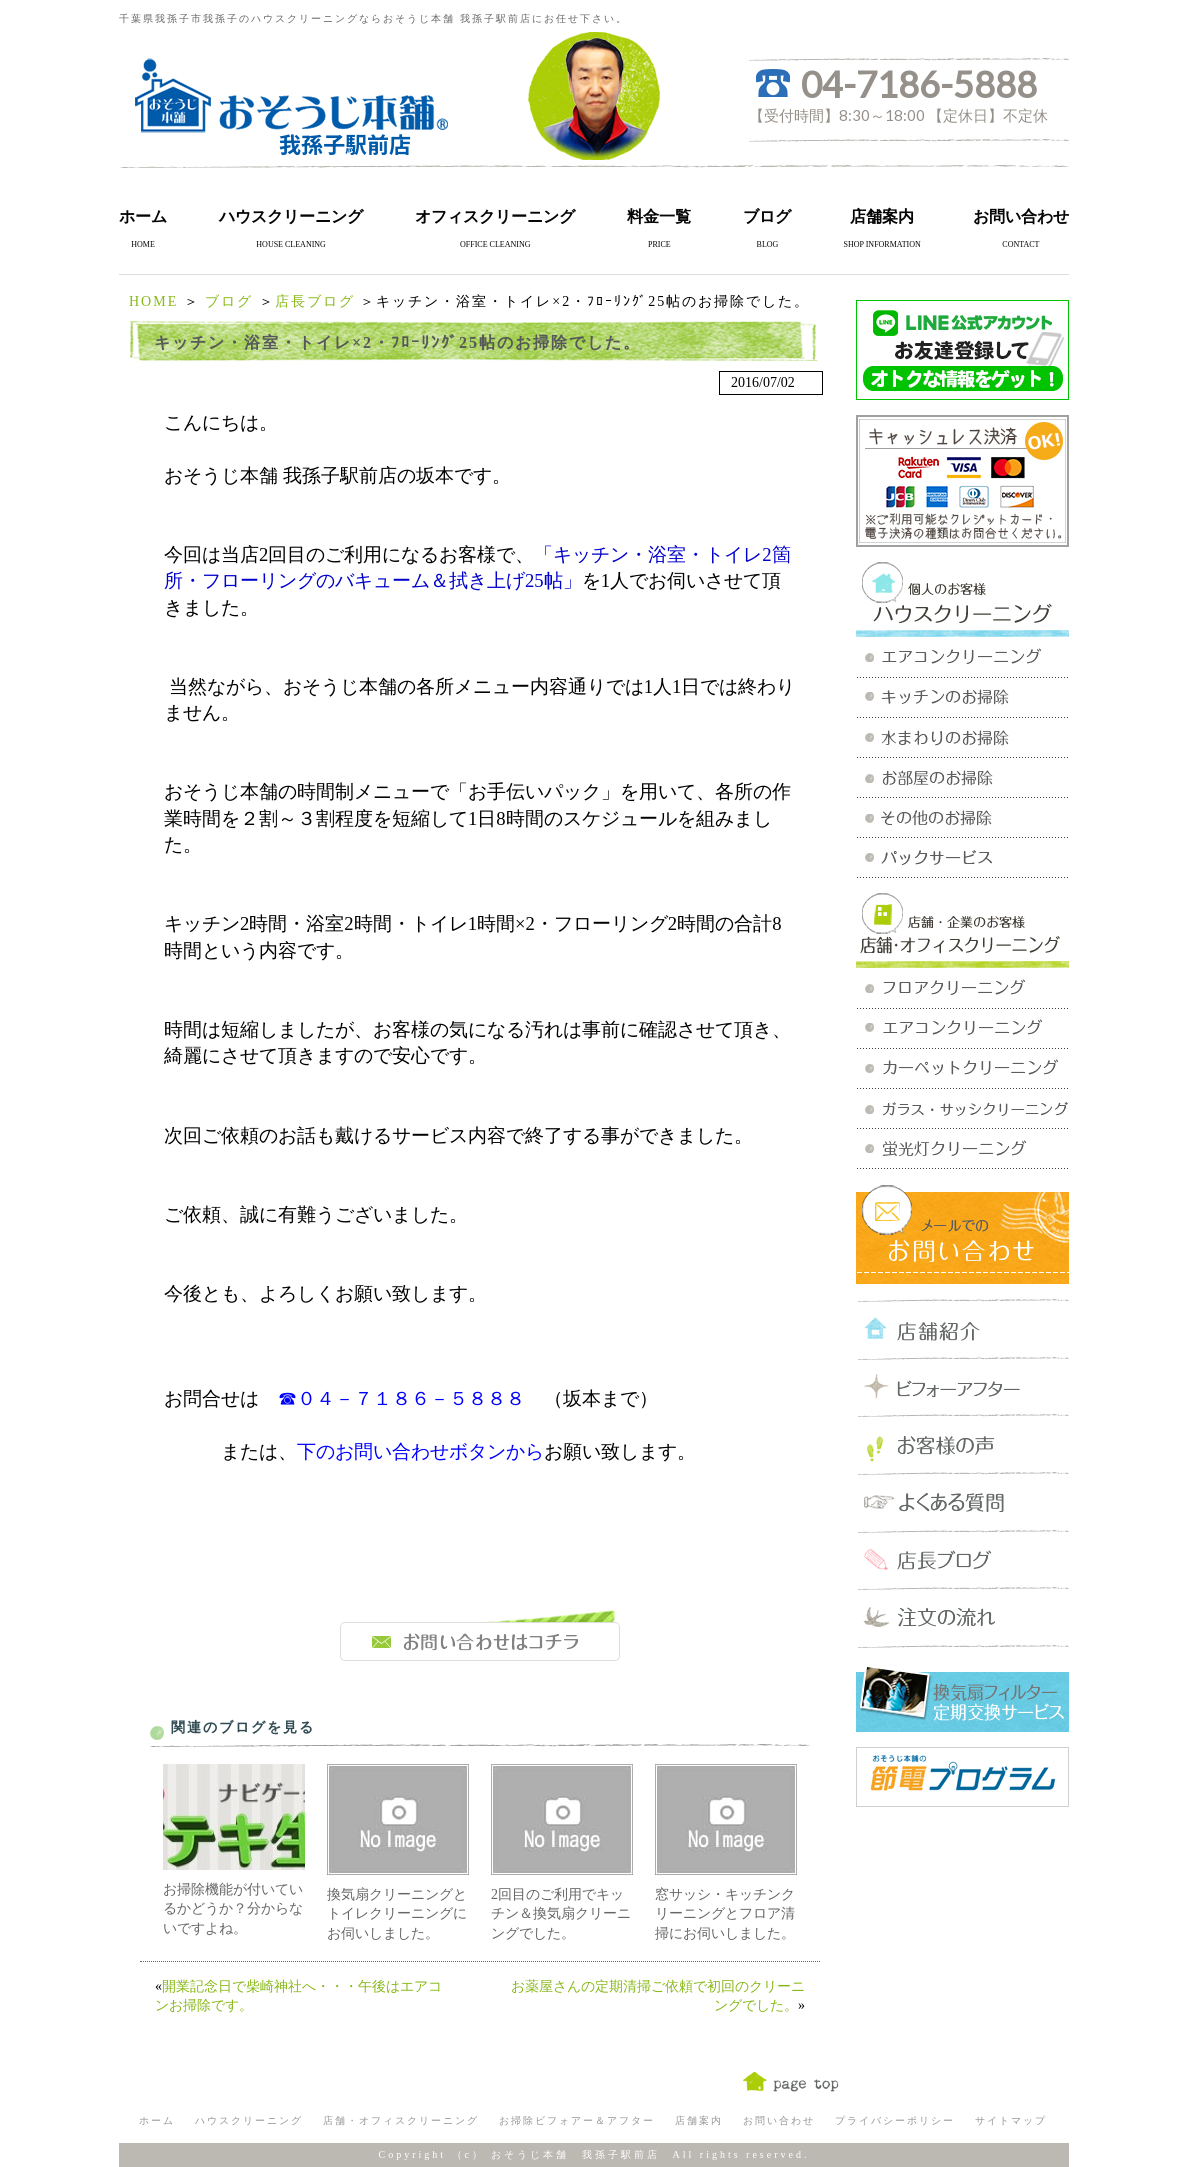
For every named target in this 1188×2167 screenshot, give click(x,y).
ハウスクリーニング (291, 216)
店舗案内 (882, 216)
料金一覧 (659, 216)
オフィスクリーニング (495, 216)
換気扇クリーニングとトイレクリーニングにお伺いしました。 (397, 1914)
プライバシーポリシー (895, 2120)
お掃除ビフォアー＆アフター (577, 2120)
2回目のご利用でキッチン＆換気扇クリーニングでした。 (561, 1914)
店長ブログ (315, 301)
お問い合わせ (1021, 216)
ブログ (767, 216)
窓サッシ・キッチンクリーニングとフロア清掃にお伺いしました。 (725, 1914)
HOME (153, 301)
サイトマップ (1011, 2120)
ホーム (143, 216)
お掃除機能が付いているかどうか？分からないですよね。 (233, 1909)
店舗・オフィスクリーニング (401, 2120)
